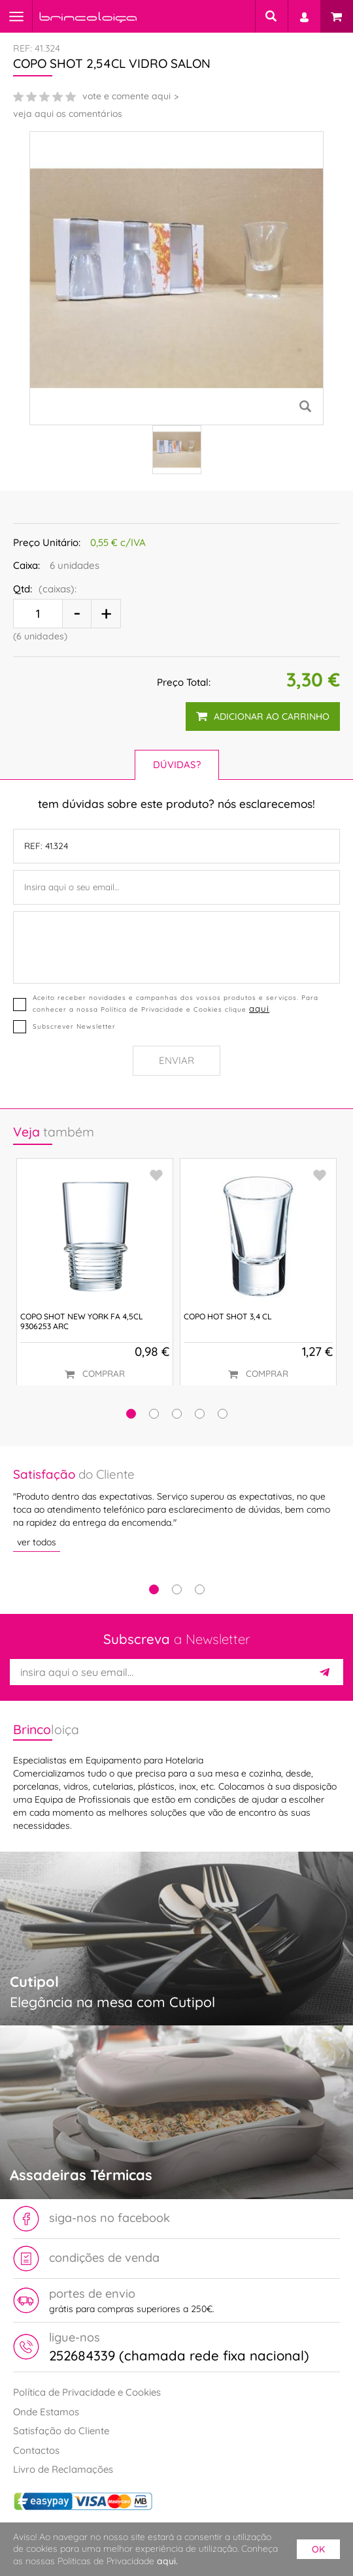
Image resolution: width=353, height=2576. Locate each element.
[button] (131, 1414)
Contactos (36, 2450)
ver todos (36, 1542)
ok (318, 2549)
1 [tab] (154, 1589)
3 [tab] (200, 1589)
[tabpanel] (176, 1509)
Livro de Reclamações (63, 2469)
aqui (259, 1008)
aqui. (167, 2561)
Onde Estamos (46, 2412)
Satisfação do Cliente (61, 2430)
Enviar (176, 1060)
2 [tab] (177, 1589)
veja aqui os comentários (67, 113)
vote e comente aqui (126, 96)
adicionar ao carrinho (262, 716)
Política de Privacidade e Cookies (87, 2392)
